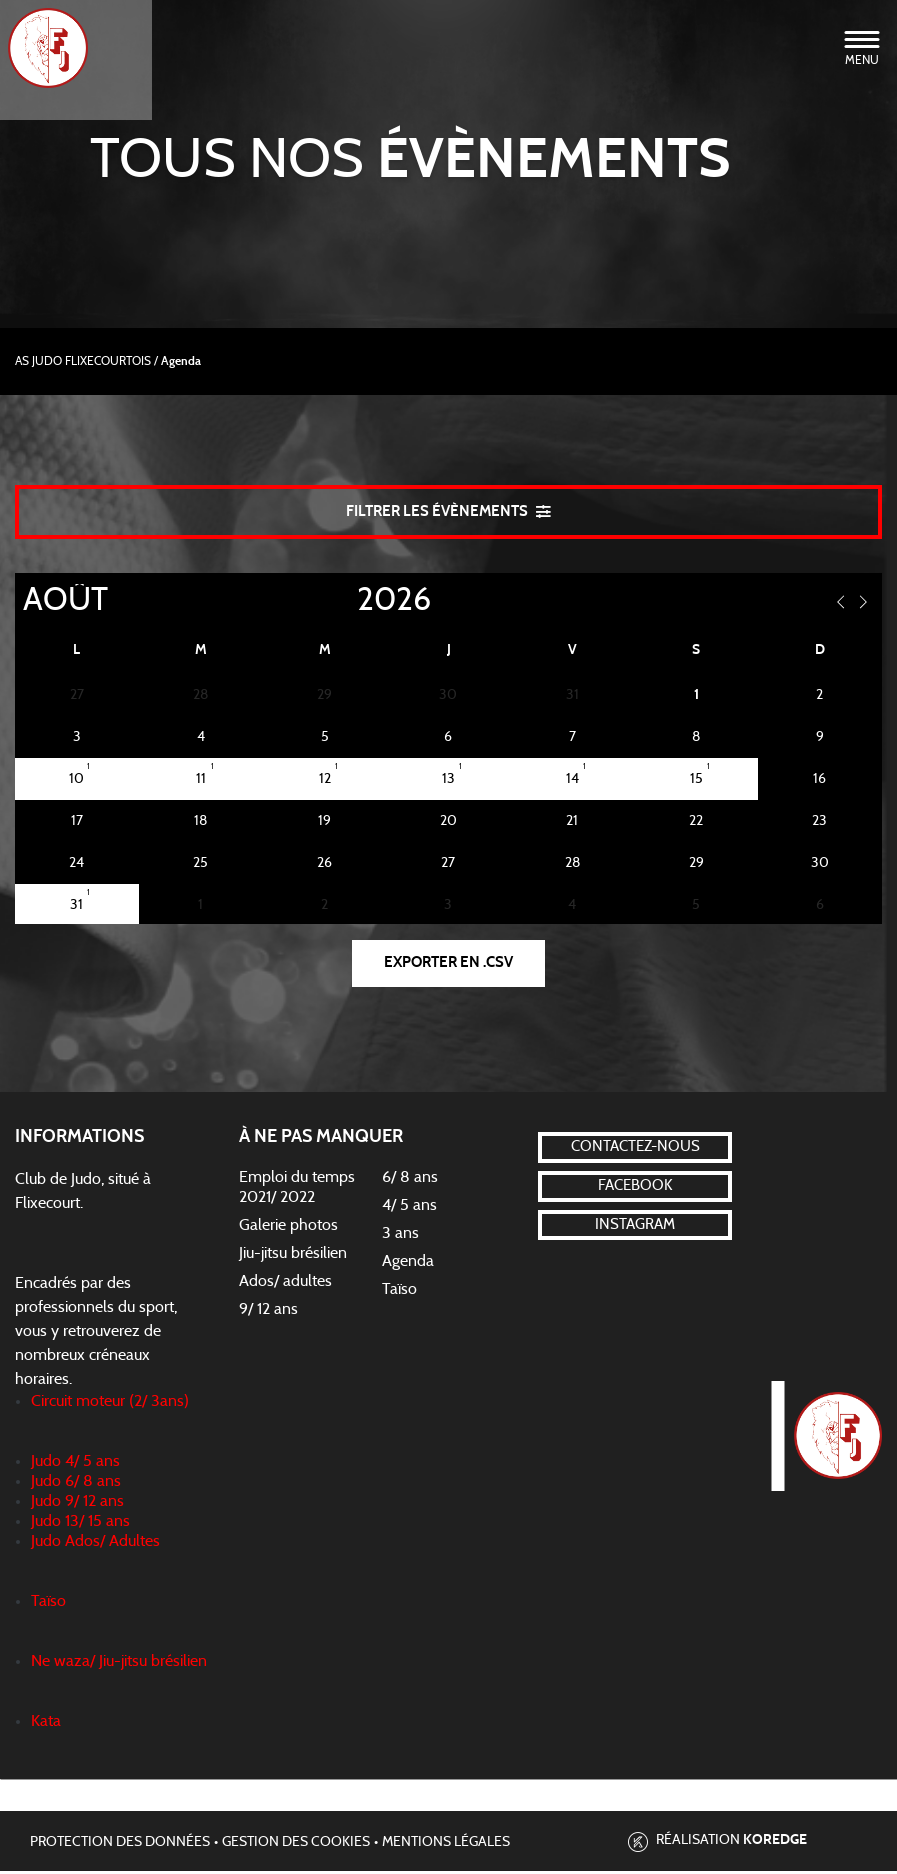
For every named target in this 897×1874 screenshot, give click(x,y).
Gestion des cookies (296, 1844)
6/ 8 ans (410, 1180)
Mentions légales (446, 1844)
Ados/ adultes (285, 1284)
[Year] (341, 602)
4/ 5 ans (409, 1208)
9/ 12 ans (268, 1312)
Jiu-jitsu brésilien (293, 1256)
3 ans (400, 1236)
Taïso (399, 1292)
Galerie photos (288, 1228)
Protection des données (120, 1844)
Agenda (408, 1264)
